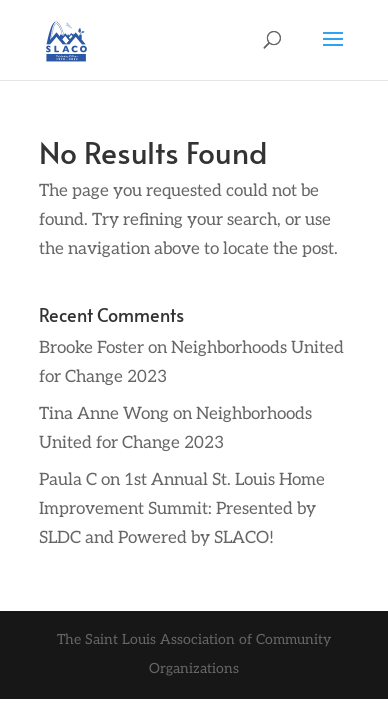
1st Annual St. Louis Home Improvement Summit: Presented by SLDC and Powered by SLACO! (182, 509)
